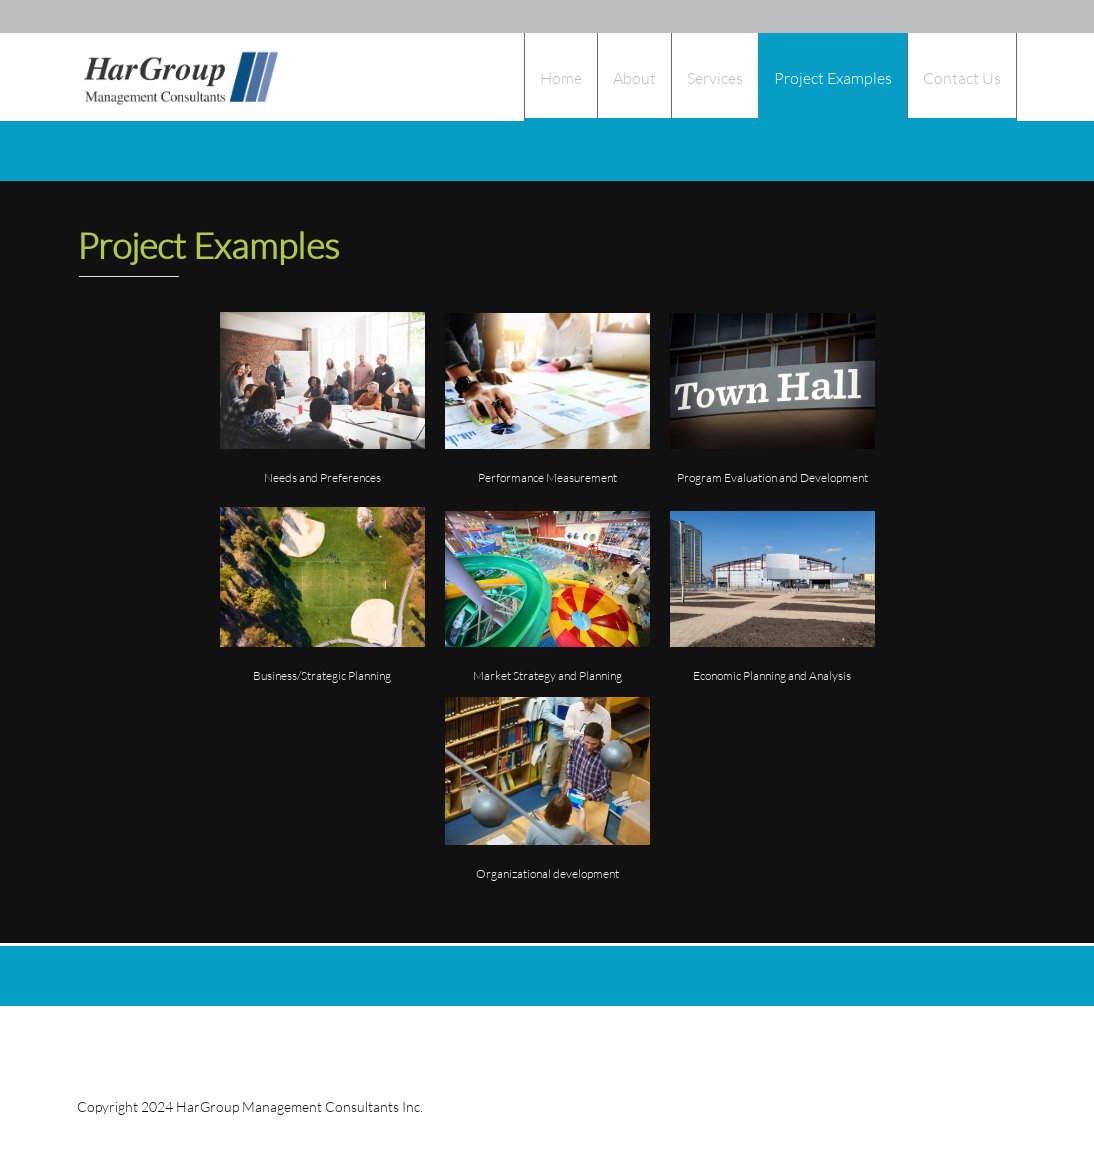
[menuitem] (560, 77)
